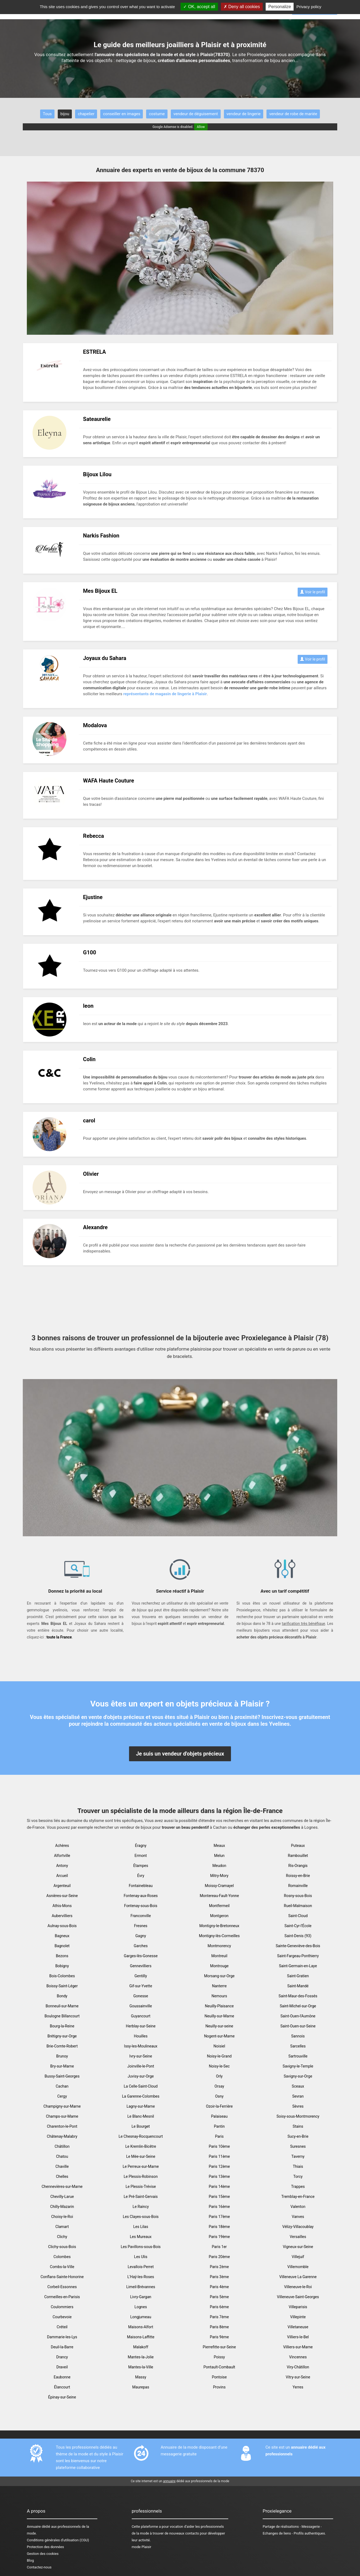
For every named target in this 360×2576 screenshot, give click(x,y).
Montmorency (219, 1946)
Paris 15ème (219, 2196)
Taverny (297, 2156)
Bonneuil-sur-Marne (62, 2006)
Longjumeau (140, 2317)
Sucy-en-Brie (297, 2136)
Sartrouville (297, 2056)
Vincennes (298, 2357)
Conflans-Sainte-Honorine (61, 2277)
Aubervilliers (62, 1916)
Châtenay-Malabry (62, 2136)
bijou (64, 113)
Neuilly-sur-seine (219, 2026)
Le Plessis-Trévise (141, 2186)
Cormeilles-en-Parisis (62, 2297)
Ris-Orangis (297, 1865)
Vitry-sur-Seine (298, 2377)
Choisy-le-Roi (62, 2216)
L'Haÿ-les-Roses (140, 2277)
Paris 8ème (219, 2327)
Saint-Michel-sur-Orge (298, 2006)
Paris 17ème (219, 2216)
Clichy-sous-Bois (62, 2247)
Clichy (62, 2236)
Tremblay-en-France (298, 2196)
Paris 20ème (219, 2257)
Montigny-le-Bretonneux (219, 1926)
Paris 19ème (219, 2236)
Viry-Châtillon (298, 2367)
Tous (47, 113)
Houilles (141, 2036)
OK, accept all (199, 6)
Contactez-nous (39, 2567)
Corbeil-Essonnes (62, 2287)
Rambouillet (298, 1855)
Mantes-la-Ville (140, 2367)
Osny (219, 2096)
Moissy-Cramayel (219, 1885)
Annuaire (34, 2527)
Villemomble (297, 2267)
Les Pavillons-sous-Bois (140, 2247)
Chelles (62, 2176)
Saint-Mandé (297, 1986)
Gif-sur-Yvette (140, 1986)
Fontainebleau (141, 1885)
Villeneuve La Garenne (298, 2277)
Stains (298, 2126)
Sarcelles (298, 2046)
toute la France (59, 1637)
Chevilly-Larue (62, 2196)
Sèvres (298, 2106)
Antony (62, 1865)
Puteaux (298, 1845)
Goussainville (141, 2006)
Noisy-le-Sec (219, 2066)
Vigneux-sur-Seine (298, 2247)
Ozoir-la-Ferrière (219, 2106)
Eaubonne (62, 2377)
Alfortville (62, 1855)
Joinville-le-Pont (140, 2066)
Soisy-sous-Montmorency (298, 2116)
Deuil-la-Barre (62, 2347)
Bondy (62, 1996)
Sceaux (298, 2086)
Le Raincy (141, 2206)
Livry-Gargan (140, 2297)
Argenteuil (61, 1885)
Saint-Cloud (298, 1916)
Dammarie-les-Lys (62, 2337)
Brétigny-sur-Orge (62, 2036)
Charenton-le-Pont (62, 2126)
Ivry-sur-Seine (140, 2056)
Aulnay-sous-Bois (61, 1926)
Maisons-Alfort (140, 2327)
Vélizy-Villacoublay (297, 2226)
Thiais (298, 2166)
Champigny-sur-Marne (62, 2106)
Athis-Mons (62, 1906)
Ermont (140, 1855)
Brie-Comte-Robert (62, 2046)
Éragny (140, 1845)
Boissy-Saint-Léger (62, 1986)
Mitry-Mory (219, 1875)
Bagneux (62, 1936)
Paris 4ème (219, 2287)
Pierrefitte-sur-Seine (219, 2347)
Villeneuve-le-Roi (298, 2287)
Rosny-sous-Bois (298, 1896)
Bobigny (62, 1966)
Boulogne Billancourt (61, 2016)
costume (157, 113)
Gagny (140, 1936)
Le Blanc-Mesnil (140, 2116)
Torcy (298, 2176)
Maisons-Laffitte (141, 2337)
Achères (62, 1845)
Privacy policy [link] (309, 6)
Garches (140, 1946)
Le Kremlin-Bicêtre (140, 2146)
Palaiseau (219, 2116)
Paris (219, 2136)
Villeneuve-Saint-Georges (298, 2297)
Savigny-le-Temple (298, 2066)
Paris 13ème (219, 2176)
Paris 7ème (219, 2317)
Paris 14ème (219, 2186)
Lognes (140, 2307)
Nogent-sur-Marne (219, 2036)
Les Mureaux (141, 2236)
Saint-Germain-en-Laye (298, 1966)
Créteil (62, 2327)
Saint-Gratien (298, 1976)
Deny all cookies (242, 6)
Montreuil (219, 1956)
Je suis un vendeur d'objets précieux (180, 1753)
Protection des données (45, 2547)
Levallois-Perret (141, 2267)
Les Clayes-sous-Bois (141, 2216)
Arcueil (62, 1875)
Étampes (140, 1865)
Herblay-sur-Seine (140, 2026)
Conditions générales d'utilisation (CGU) (58, 2540)
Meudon (219, 1865)
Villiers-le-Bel (298, 2337)
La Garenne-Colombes (140, 2096)
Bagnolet (61, 1946)
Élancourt (62, 2387)
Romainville (298, 1885)
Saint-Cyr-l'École (297, 1926)
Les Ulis (140, 2257)
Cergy (62, 2096)
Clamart (62, 2226)
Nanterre (219, 1986)
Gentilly (140, 1976)
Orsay (219, 2086)
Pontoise (219, 2377)
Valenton (298, 2206)
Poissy (219, 2357)
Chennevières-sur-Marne (61, 2186)
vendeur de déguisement (195, 113)
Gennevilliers (141, 1966)
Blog (30, 2560)
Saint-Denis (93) (297, 1936)
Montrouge (219, 1966)
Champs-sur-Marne (62, 2116)
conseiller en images (121, 113)
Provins (219, 2387)
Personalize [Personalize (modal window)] (279, 6)
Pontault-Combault (219, 2367)
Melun (219, 1855)
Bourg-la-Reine (62, 2026)
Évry (140, 1875)
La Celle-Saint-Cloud (141, 2086)
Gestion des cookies (43, 2554)
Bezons (62, 1956)
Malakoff (140, 2347)
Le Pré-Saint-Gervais (141, 2196)
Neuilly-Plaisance (219, 2006)
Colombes (61, 2257)
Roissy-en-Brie (298, 1875)
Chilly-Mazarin (62, 2206)
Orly (219, 2076)
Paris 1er (219, 2247)
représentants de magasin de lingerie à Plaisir (165, 693)
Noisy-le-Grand (219, 2056)
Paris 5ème (219, 2297)
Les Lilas (140, 2226)
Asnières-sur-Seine (62, 1896)
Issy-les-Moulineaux (141, 2046)
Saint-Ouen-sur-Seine (298, 2026)
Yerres (297, 2387)
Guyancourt (140, 2016)
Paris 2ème (219, 2267)
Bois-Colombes (62, 1976)
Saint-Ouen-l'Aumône (297, 2016)
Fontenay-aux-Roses (141, 1896)
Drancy (62, 2357)
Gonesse (140, 1996)
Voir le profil (312, 592)
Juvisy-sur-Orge (141, 2076)
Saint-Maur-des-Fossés (298, 1996)
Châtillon (62, 2146)
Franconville (141, 1916)
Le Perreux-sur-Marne (141, 2166)
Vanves (298, 2216)
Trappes (298, 2186)
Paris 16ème (219, 2206)
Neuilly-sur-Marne (219, 2016)
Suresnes (298, 2146)
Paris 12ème (219, 2166)
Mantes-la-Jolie (141, 2357)
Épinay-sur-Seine (62, 2397)
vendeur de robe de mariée (293, 113)
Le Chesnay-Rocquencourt (140, 2136)
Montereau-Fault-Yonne (219, 1896)
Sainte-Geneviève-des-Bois (298, 1946)
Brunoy (62, 2056)
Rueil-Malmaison (298, 1906)
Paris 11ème (219, 2156)
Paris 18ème (219, 2226)
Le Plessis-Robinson (141, 2176)
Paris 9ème (219, 2337)
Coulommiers (62, 2307)
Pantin (219, 2126)
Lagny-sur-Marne (141, 2106)
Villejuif (298, 2257)
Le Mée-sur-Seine (140, 2156)
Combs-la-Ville (62, 2267)
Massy (140, 2377)
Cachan (62, 2086)
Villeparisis (298, 2307)
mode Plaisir (141, 2547)
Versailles (298, 2236)
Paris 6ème (219, 2307)
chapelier (86, 113)
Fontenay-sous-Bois (140, 1906)
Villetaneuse (298, 2327)
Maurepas (140, 2387)
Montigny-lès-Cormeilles (219, 1936)
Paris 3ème (219, 2277)
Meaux (219, 1845)
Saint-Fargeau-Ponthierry (298, 1956)
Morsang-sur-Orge (219, 1976)
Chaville (62, 2166)
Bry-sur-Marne (62, 2066)
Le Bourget (140, 2126)
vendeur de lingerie (244, 113)
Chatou (62, 2156)
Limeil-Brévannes (140, 2287)
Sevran (298, 2096)
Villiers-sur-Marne (298, 2347)
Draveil (62, 2367)
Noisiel (219, 2046)
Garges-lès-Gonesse (141, 1956)
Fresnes (140, 1926)
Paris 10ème (219, 2146)
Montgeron (219, 1916)
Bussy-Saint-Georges (62, 2076)
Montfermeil (219, 1906)
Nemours (219, 1996)
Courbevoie (62, 2317)
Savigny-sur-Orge (298, 2076)
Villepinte (298, 2317)
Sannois (298, 2036)
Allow (201, 127)
